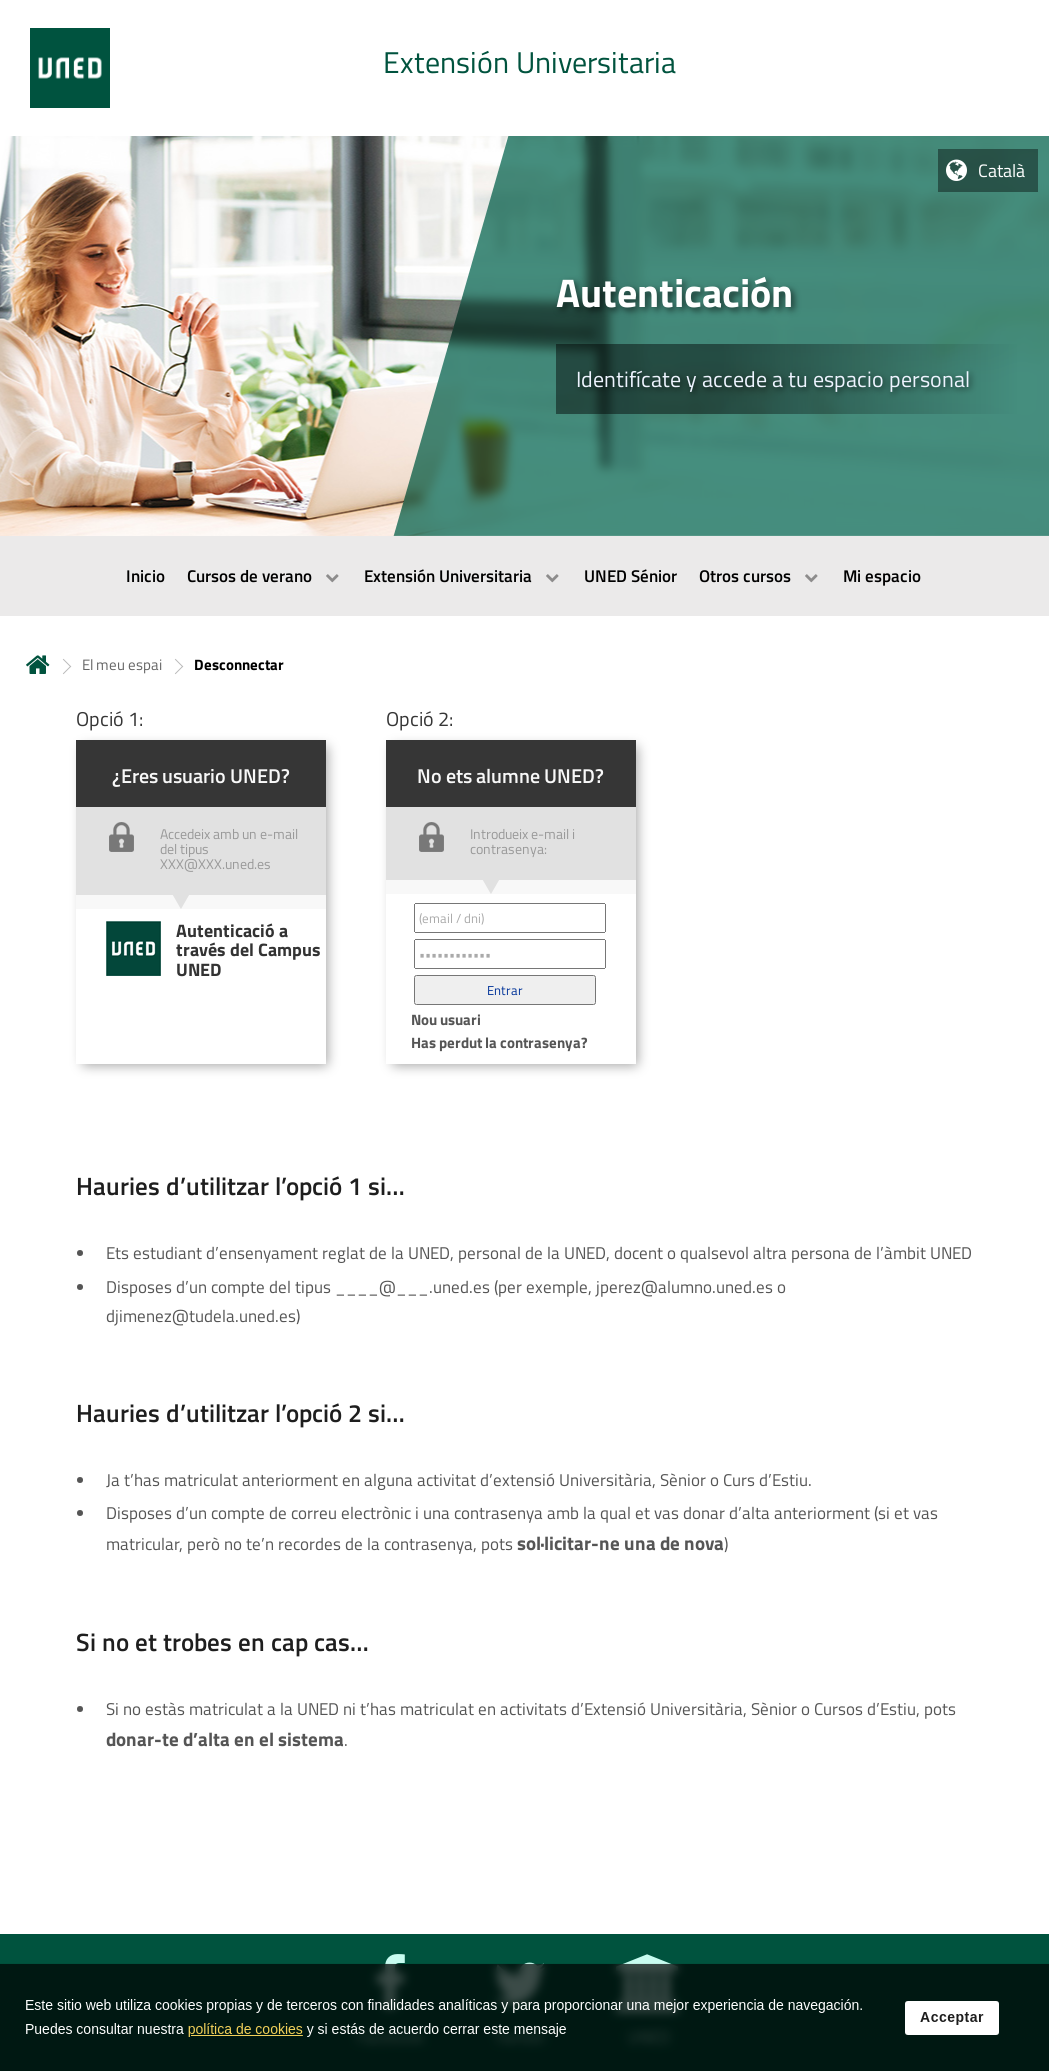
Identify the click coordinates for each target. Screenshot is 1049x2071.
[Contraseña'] (510, 954)
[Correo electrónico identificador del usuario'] (510, 918)
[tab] (524, 68)
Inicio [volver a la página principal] (38, 664)
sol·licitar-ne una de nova (620, 1543)
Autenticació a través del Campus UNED (248, 950)
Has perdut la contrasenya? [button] (499, 1042)
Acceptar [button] (952, 2033)
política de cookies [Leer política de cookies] (245, 2045)
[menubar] (524, 576)
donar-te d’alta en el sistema (225, 1739)
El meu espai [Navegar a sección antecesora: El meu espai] (122, 664)
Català (1001, 170)
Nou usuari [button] (446, 1019)
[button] (505, 990)
